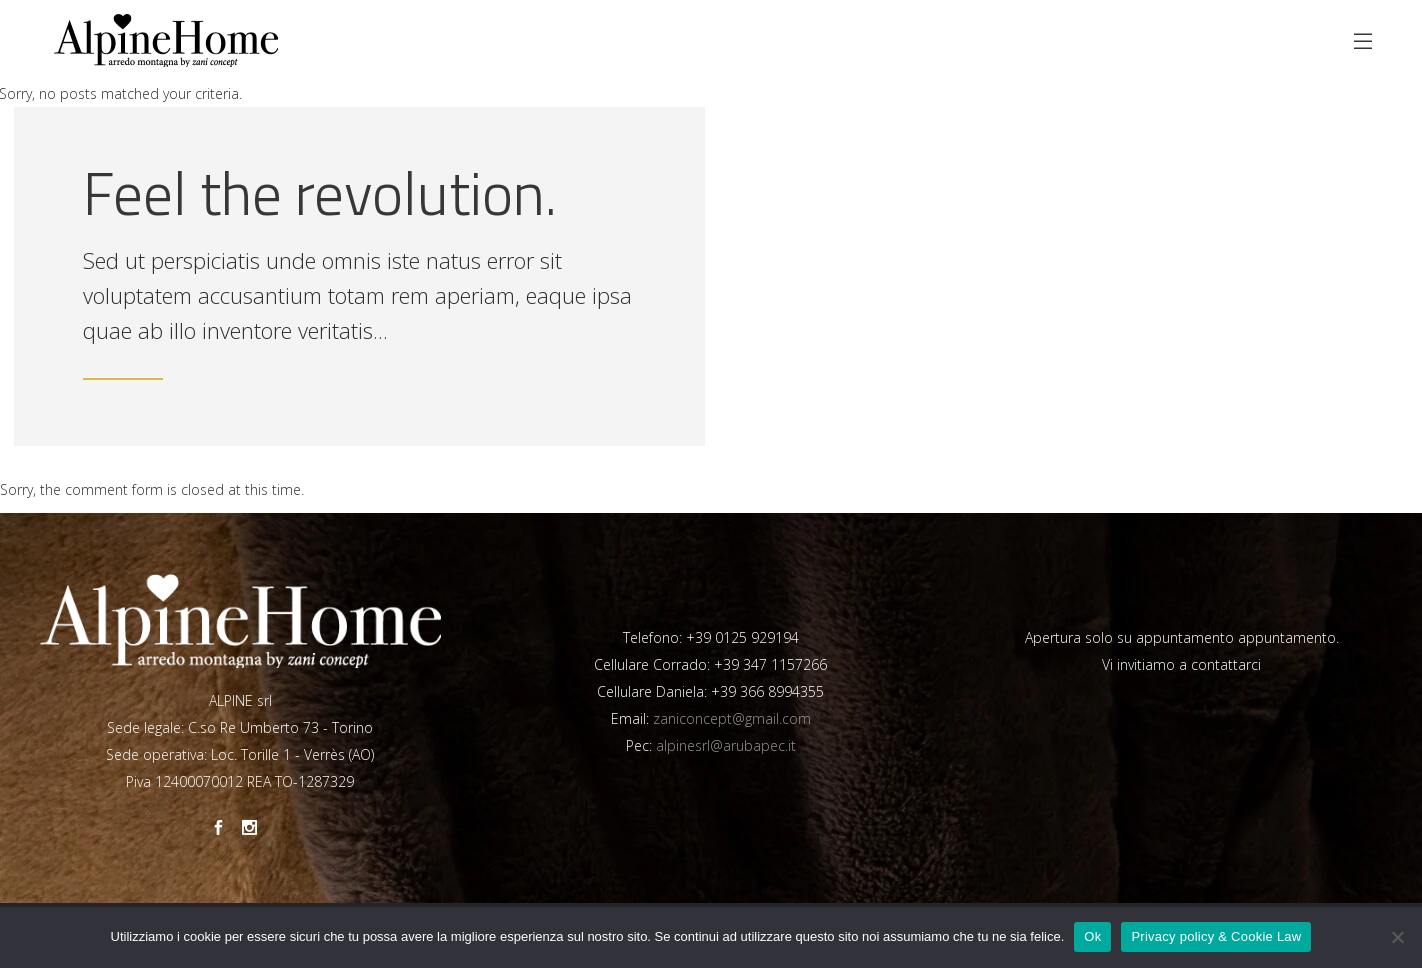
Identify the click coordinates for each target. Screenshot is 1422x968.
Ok (1092, 936)
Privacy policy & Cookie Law (1216, 936)
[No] (1397, 937)
